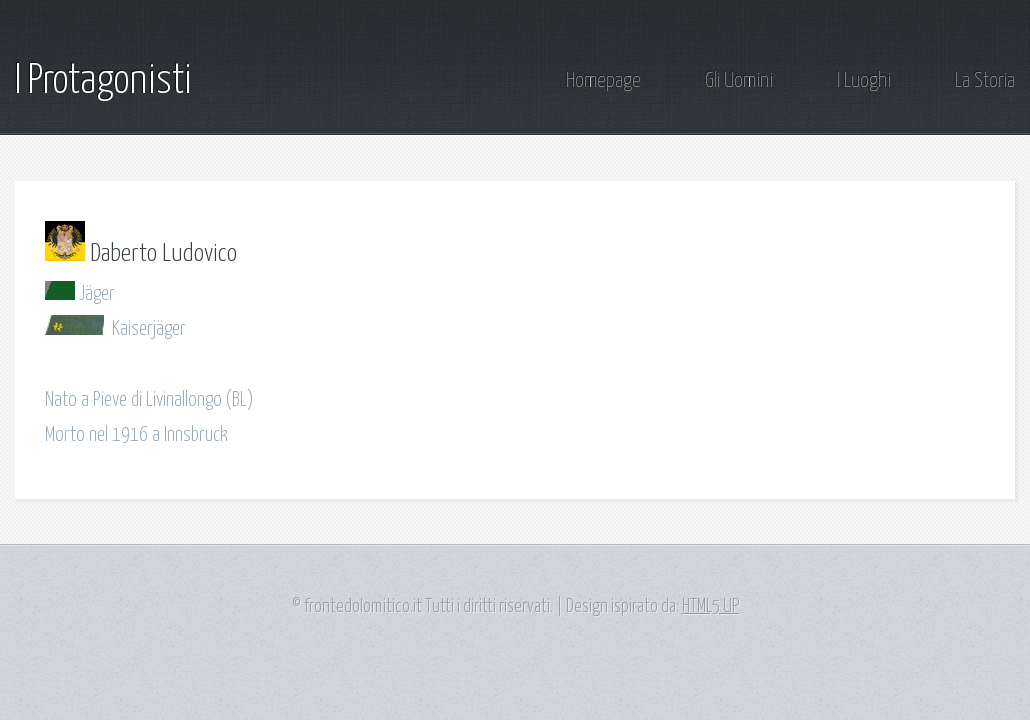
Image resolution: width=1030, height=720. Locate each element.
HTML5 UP (710, 607)
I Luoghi (864, 81)
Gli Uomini (739, 81)
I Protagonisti (103, 81)
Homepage (603, 81)
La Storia (985, 81)
